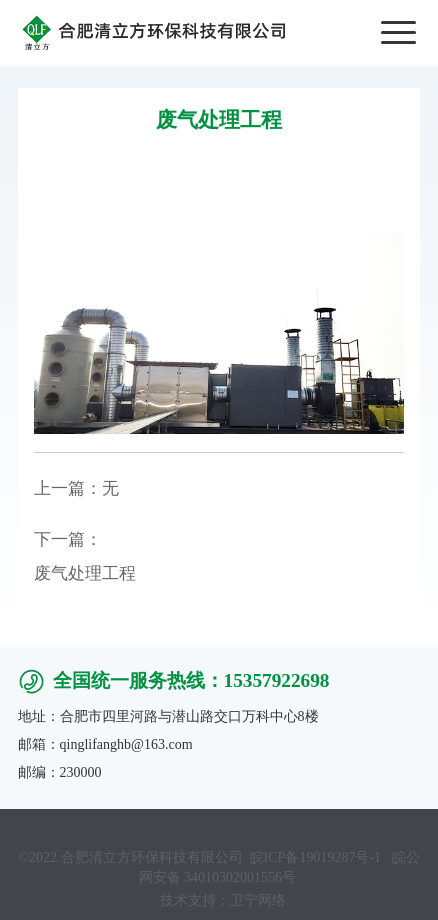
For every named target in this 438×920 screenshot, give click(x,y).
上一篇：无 (76, 488)
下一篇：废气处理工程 (85, 556)
